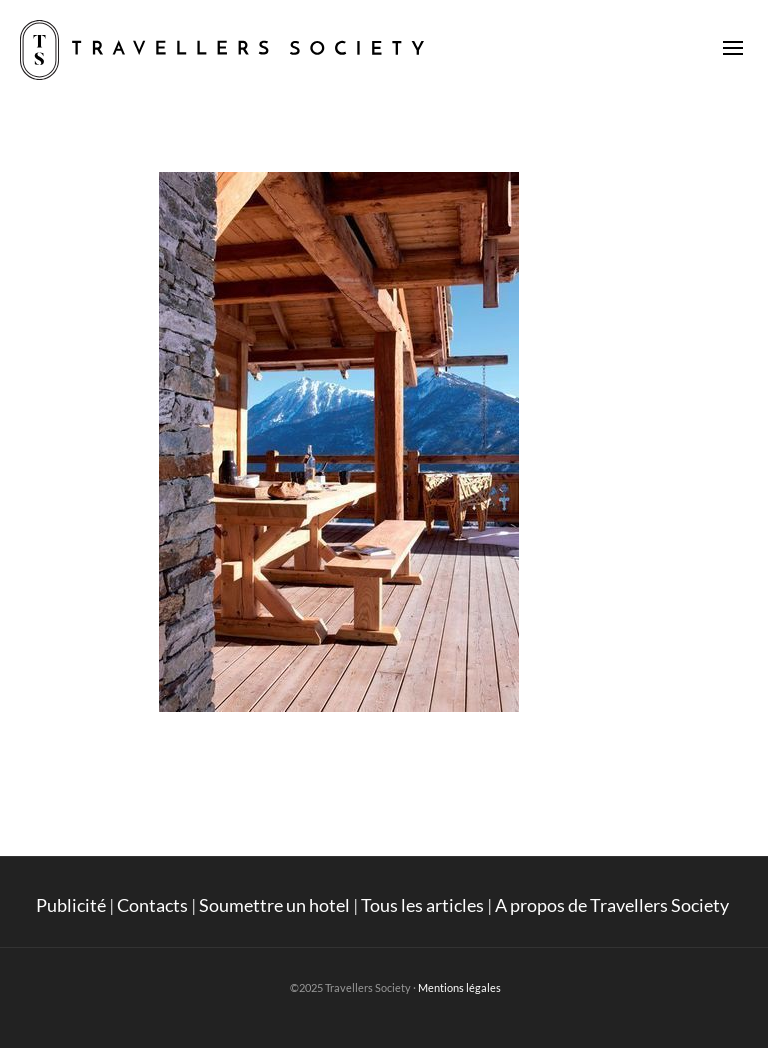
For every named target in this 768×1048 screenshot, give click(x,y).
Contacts (152, 905)
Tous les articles (422, 905)
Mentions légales (459, 987)
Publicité (71, 905)
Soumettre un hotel (274, 905)
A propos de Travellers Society (613, 905)
